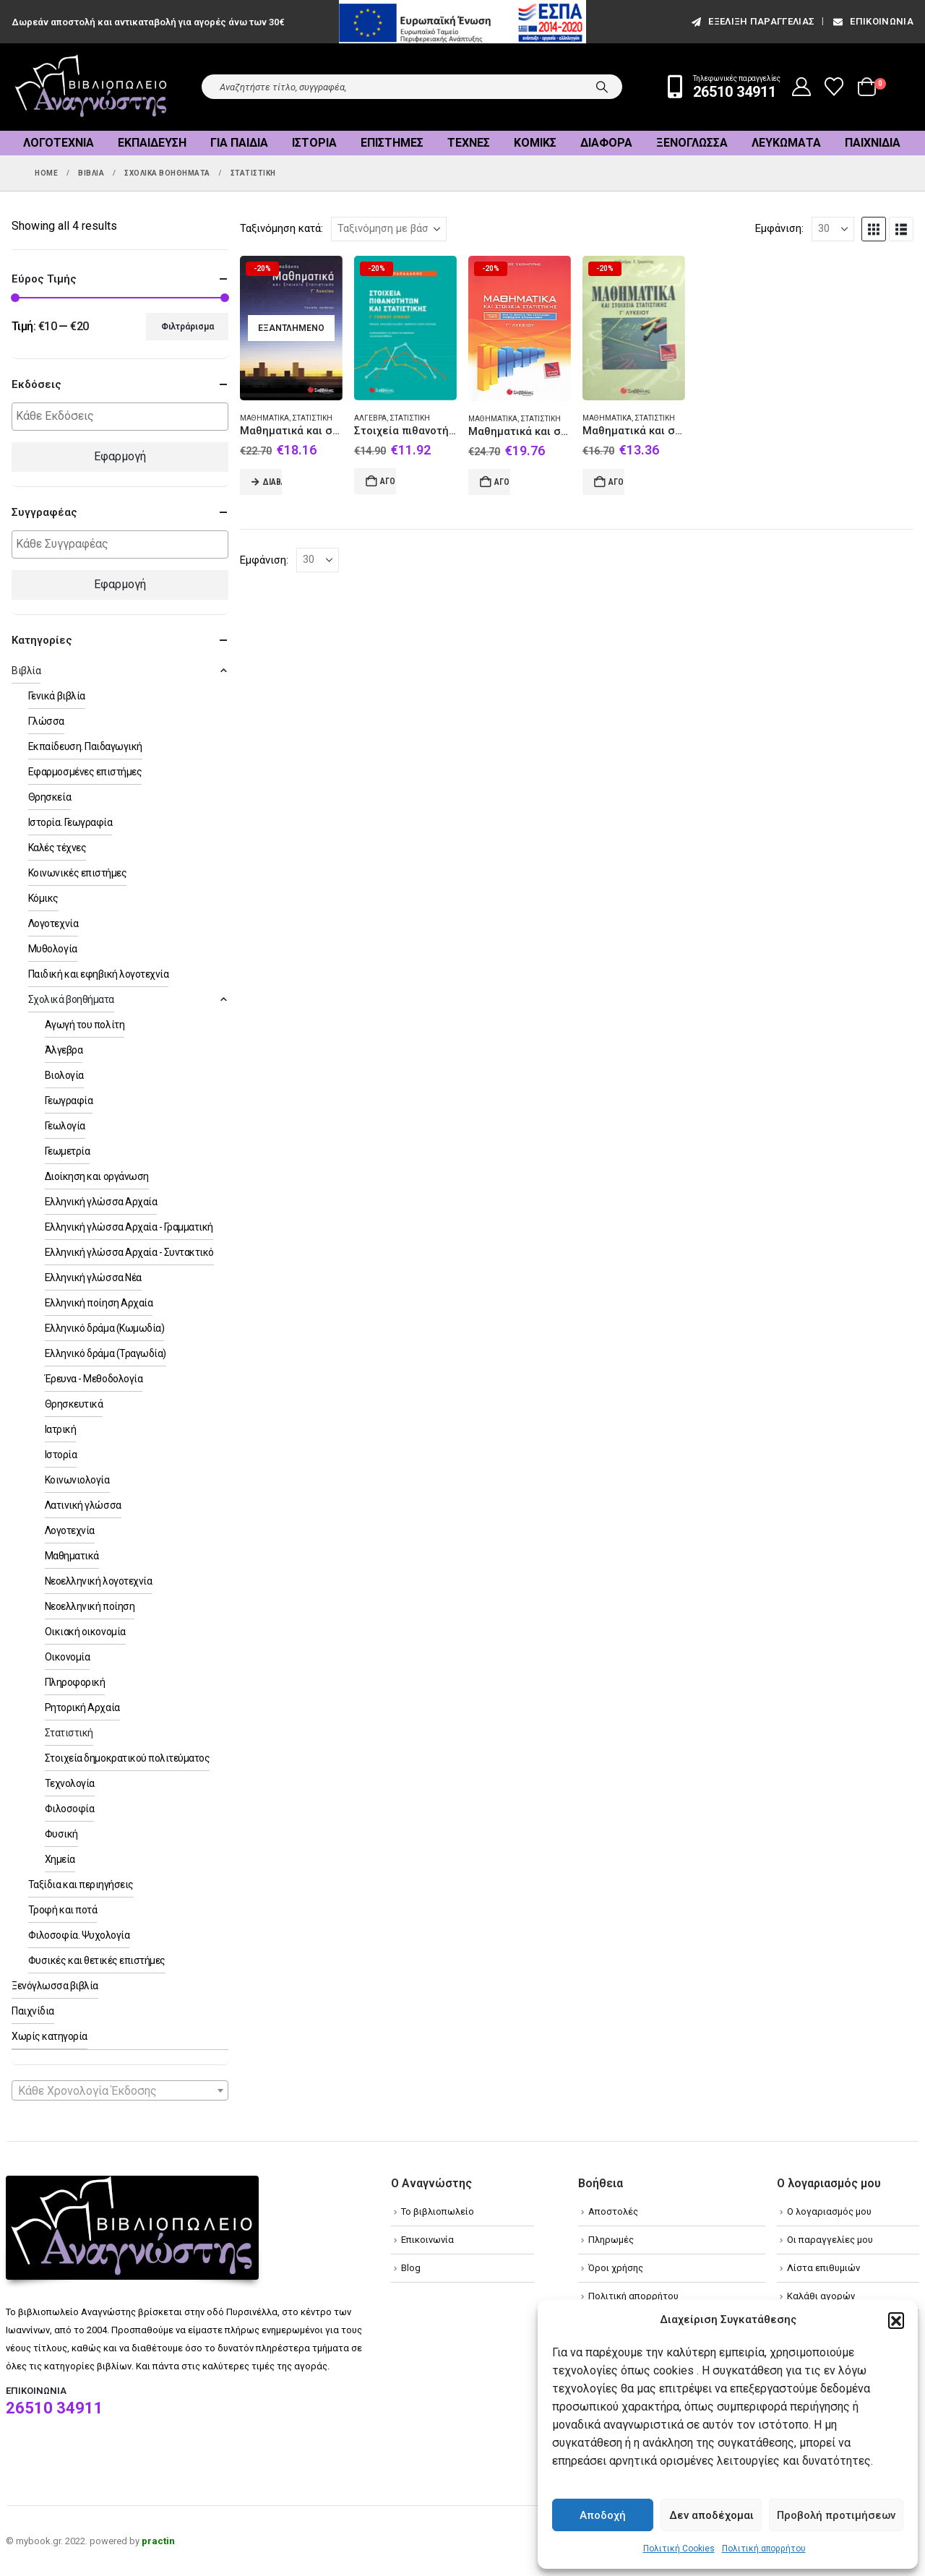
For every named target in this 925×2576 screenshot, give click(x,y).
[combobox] (120, 2090)
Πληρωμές (611, 2239)
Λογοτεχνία (58, 143)
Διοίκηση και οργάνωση (97, 1176)
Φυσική (61, 1834)
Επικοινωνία (872, 21)
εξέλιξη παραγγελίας (751, 21)
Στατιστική (312, 418)
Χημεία (60, 1859)
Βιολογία (64, 1075)
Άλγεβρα (370, 418)
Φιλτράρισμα (187, 327)
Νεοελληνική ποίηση (89, 1606)
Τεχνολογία (70, 1783)
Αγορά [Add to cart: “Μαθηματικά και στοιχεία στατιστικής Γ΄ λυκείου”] (502, 482)
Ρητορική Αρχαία (82, 1707)
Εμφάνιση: (779, 228)
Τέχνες (468, 143)
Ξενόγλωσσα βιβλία (55, 1985)
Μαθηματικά (264, 418)
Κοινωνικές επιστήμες (77, 873)
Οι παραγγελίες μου (830, 2239)
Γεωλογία (65, 1126)
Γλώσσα (46, 721)
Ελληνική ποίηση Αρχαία (98, 1303)
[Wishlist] (834, 86)
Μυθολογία (52, 949)
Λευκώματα (786, 143)
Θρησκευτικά (74, 1404)
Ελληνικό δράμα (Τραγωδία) (105, 1353)
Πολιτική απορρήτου (764, 2548)
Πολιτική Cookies (679, 2548)
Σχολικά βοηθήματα (71, 999)
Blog (411, 2267)
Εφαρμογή (120, 456)
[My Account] (802, 86)
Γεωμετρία (67, 1151)
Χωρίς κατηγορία (49, 2036)
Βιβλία (26, 670)
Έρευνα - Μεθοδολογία (93, 1378)
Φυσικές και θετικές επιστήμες (96, 1960)
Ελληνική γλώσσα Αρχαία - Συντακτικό (129, 1252)
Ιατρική (61, 1429)
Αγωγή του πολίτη (84, 1024)
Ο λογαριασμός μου (829, 2211)
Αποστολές (613, 2211)
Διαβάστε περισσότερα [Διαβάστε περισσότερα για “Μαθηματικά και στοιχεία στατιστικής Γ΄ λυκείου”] (272, 482)
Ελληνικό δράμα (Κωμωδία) (104, 1328)
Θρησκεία (49, 797)
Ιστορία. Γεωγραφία (70, 822)
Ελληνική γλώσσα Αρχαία (101, 1201)
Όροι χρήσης (615, 2267)
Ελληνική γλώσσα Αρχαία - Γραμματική (129, 1227)
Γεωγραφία (69, 1100)
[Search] (602, 86)
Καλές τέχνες (57, 847)
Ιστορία (314, 143)
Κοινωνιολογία (77, 1480)
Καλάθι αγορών (821, 2296)
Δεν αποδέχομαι (711, 2515)
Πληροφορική (75, 1682)
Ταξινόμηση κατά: (281, 228)
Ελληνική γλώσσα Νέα (93, 1277)
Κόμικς (535, 143)
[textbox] (123, 416)
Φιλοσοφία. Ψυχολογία (78, 1935)
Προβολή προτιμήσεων (836, 2515)
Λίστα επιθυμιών (823, 2267)
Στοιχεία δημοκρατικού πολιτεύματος (127, 1758)
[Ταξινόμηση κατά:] (389, 229)
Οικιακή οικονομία (85, 1631)
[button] (896, 2320)
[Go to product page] (291, 328)
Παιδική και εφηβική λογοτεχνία (98, 974)
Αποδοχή (603, 2515)
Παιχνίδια (872, 143)
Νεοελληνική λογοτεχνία (98, 1581)
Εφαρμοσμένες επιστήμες (85, 771)
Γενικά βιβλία (56, 696)
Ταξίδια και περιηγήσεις (81, 1884)
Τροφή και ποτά (62, 1910)
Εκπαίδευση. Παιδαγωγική (85, 746)
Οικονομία (67, 1657)
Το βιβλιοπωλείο (437, 2211)
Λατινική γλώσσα (83, 1505)
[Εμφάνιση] (833, 229)
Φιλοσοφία (70, 1808)
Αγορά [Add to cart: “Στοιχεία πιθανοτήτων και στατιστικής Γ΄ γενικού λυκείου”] (388, 481)
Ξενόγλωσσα (692, 143)
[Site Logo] (91, 87)
